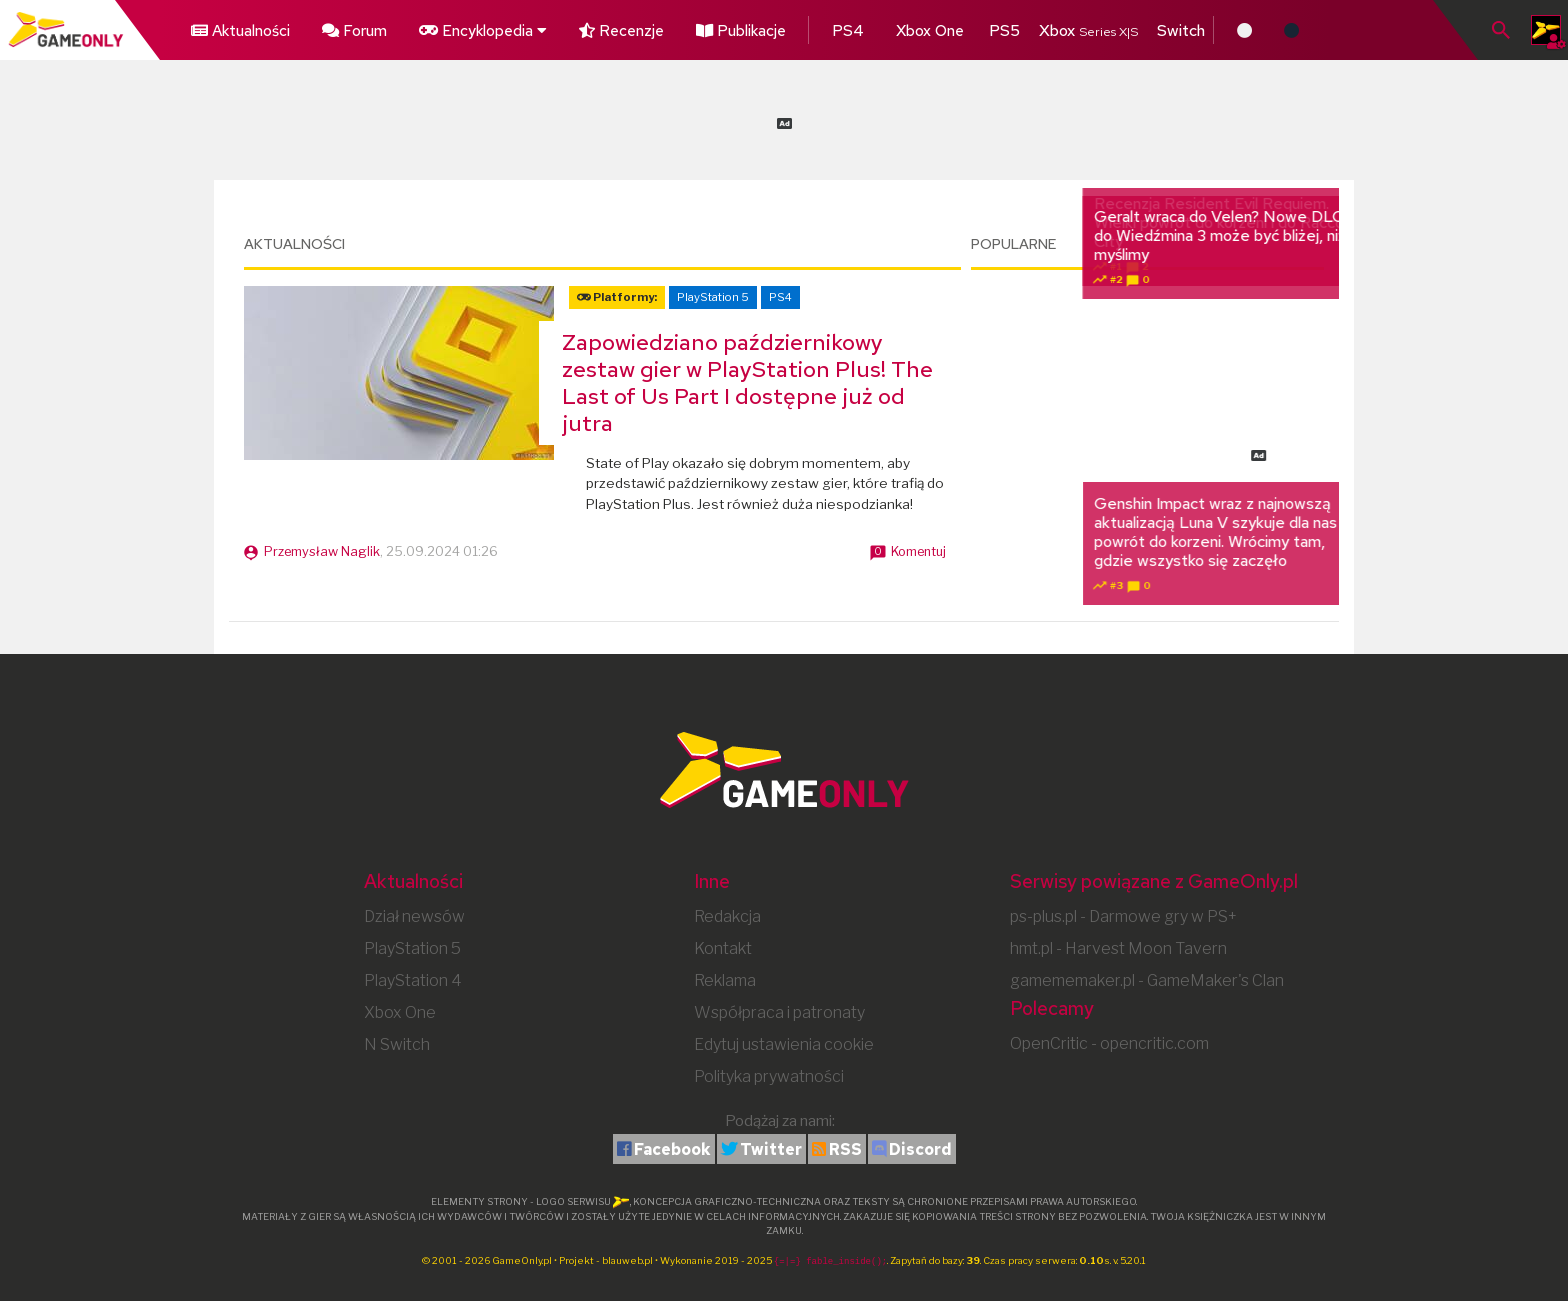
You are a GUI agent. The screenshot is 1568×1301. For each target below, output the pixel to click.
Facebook (672, 1149)
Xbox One (860, 27)
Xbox (1014, 27)
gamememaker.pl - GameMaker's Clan (1147, 980)
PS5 (930, 27)
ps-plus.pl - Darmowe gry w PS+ (1123, 916)
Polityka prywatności (769, 1076)
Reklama (725, 980)
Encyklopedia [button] (455, 27)
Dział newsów (414, 916)
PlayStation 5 (713, 297)
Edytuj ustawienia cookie (784, 1044)
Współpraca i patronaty (779, 1012)
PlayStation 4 (413, 980)
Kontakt (723, 948)
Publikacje (694, 27)
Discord (920, 1149)
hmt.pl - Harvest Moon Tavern (1118, 948)
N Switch (397, 1044)
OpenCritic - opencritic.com (1109, 1043)
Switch (1107, 27)
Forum (338, 27)
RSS (845, 1149)
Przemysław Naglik (322, 551)
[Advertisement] (784, 120)
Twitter (771, 1149)
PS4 (790, 27)
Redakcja (727, 916)
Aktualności (235, 27)
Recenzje (584, 27)
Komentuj (918, 551)
